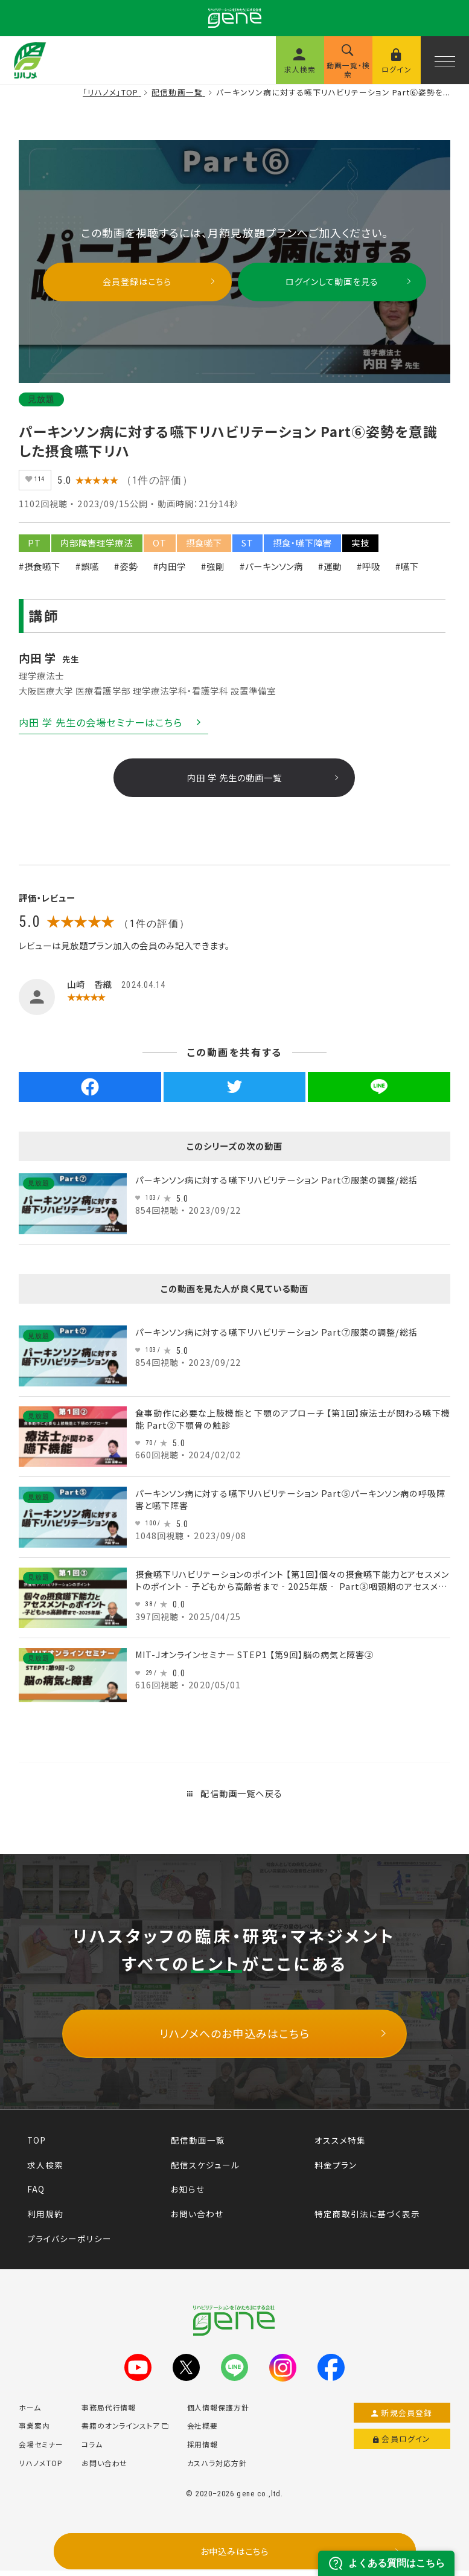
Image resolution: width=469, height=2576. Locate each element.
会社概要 (203, 2431)
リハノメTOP (41, 2468)
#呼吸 (368, 571)
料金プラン (335, 2170)
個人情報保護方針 (218, 2413)
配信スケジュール (205, 2170)
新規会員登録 (401, 2418)
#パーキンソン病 (271, 571)
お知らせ (188, 2194)
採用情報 (203, 2449)
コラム (92, 2449)
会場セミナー (41, 2449)
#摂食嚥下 (39, 571)
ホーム (30, 2413)
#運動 (330, 571)
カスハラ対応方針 (217, 2468)
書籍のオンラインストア (125, 2431)
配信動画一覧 (198, 2145)
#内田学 (169, 571)
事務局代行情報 (108, 2413)
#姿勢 (126, 571)
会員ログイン (401, 2444)
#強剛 (213, 571)
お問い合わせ (197, 2219)
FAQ (36, 2194)
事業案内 (34, 2431)
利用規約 (45, 2219)
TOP (36, 2145)
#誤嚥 (87, 571)
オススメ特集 (340, 2145)
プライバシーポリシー (69, 2244)
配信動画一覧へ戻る (234, 1798)
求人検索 (45, 2170)
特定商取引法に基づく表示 (367, 2219)
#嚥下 (407, 571)
